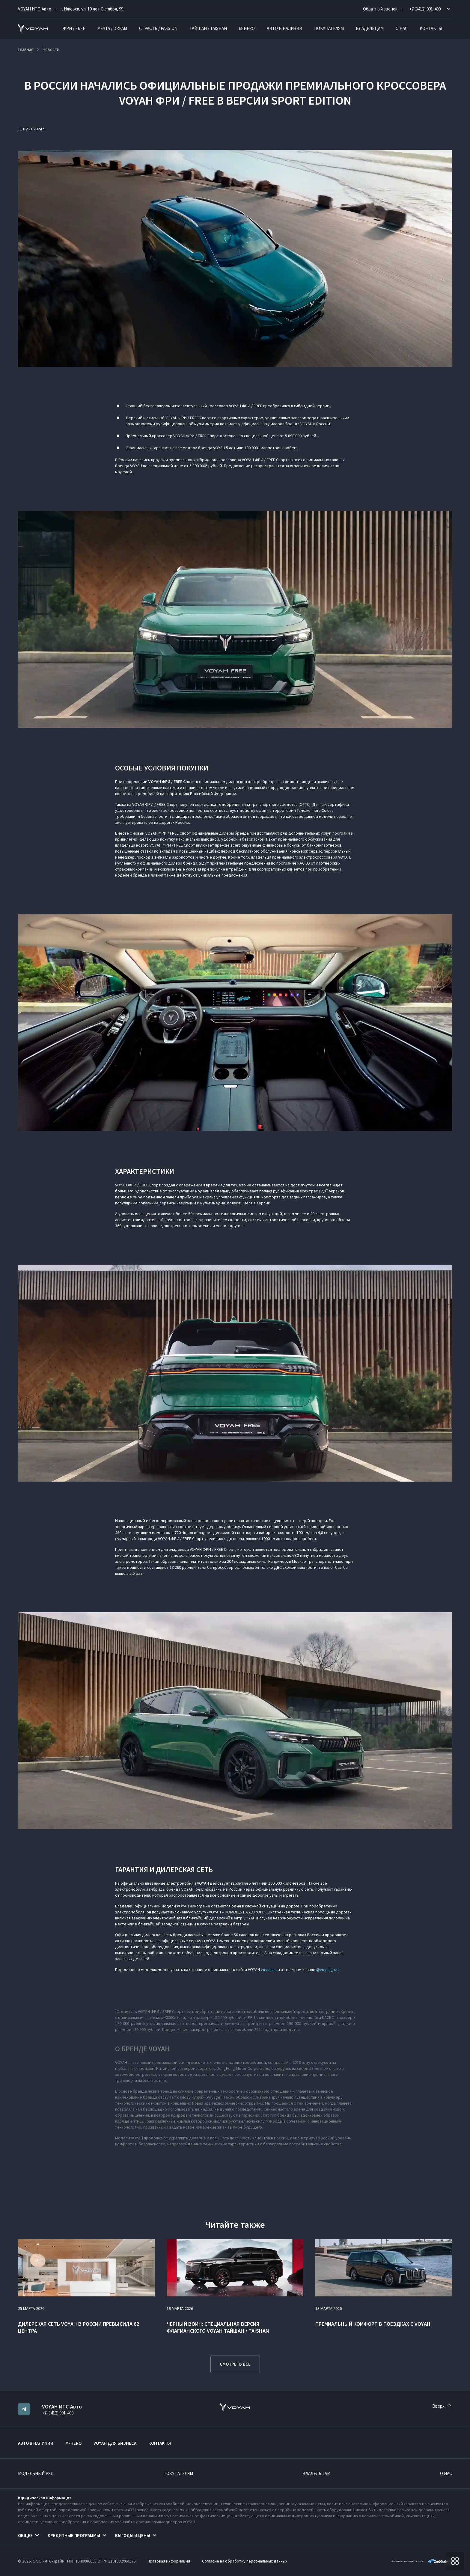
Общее (25, 2535)
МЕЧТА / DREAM (112, 28)
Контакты (431, 28)
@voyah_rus (327, 1969)
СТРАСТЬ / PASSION (158, 28)
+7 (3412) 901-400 (57, 2413)
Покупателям (329, 28)
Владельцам (370, 28)
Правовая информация (168, 2561)
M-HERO (247, 28)
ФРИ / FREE (74, 28)
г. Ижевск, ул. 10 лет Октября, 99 (92, 9)
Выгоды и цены (132, 2535)
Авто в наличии (284, 28)
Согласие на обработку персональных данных (244, 2561)
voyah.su (269, 1969)
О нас (402, 28)
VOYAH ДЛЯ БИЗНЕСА (115, 2443)
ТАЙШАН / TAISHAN (208, 28)
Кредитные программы (74, 2535)
